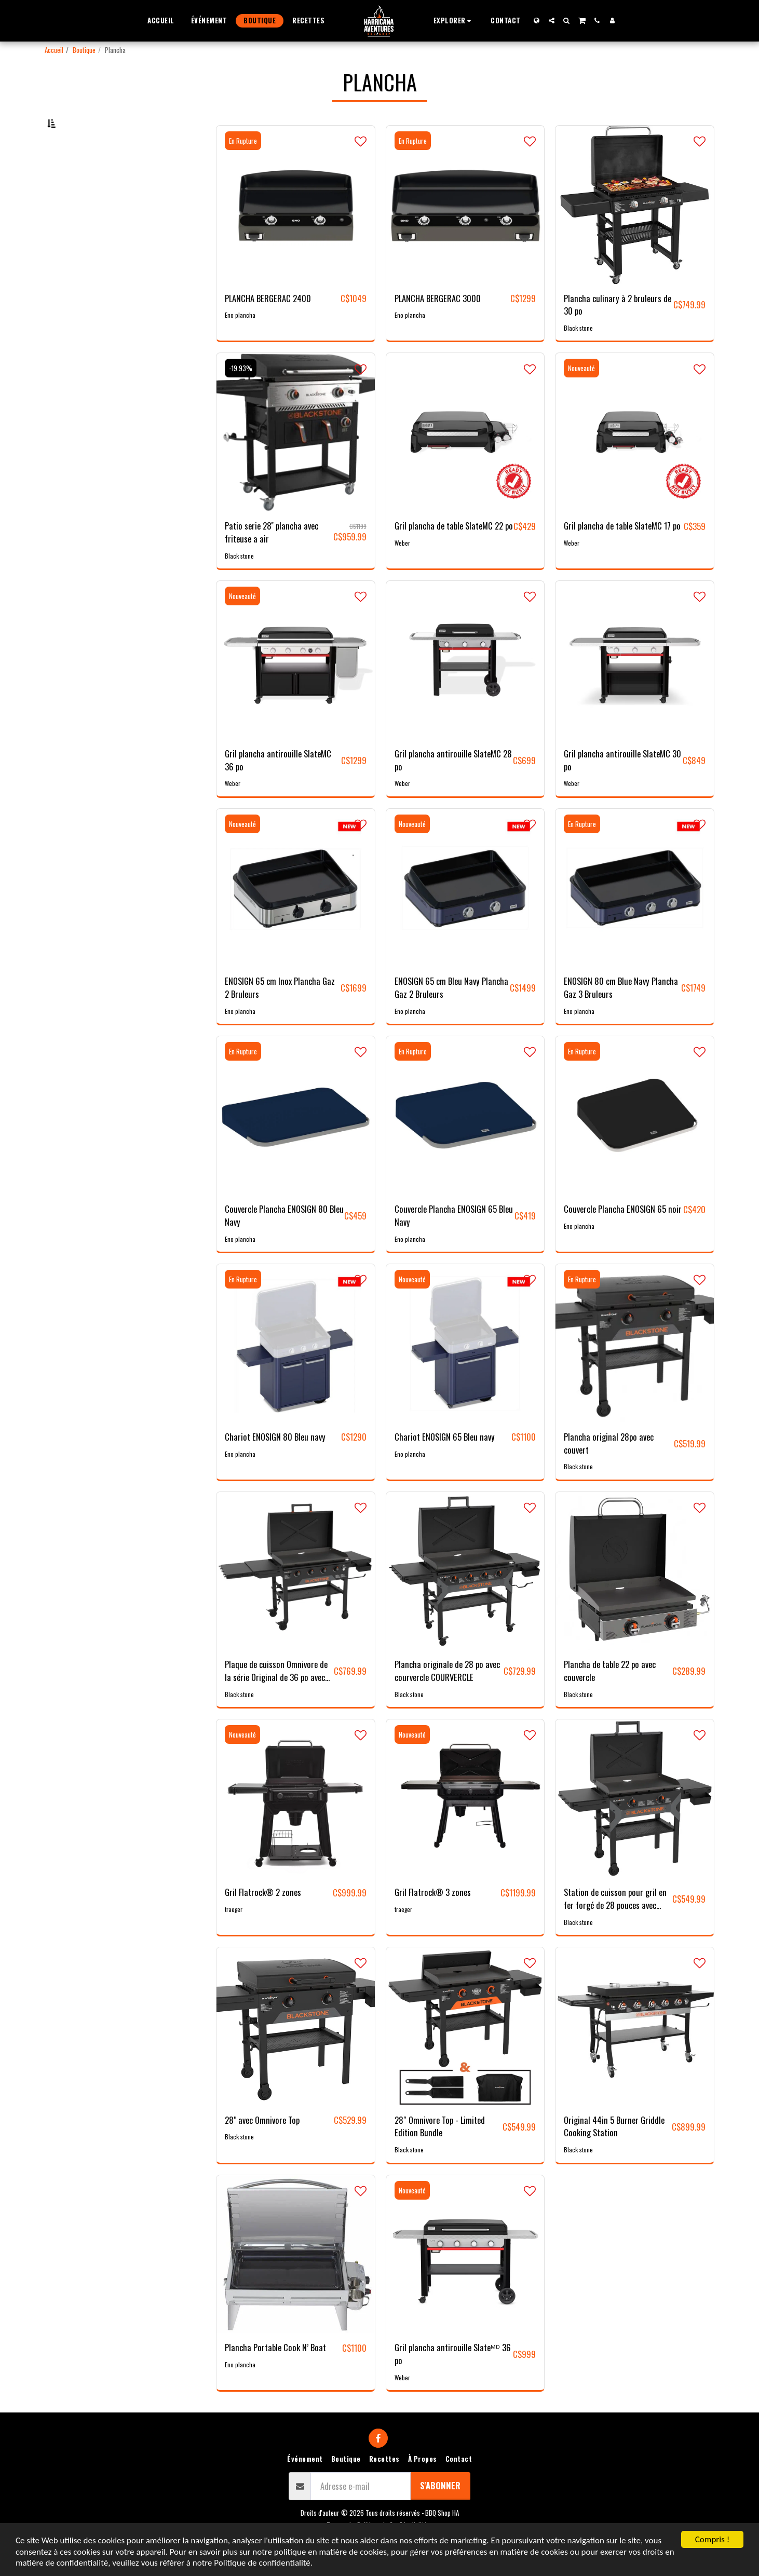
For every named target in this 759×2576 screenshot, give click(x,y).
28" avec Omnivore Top (262, 2147)
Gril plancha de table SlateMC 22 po (454, 554)
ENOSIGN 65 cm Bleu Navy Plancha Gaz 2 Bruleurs (451, 1015)
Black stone (578, 355)
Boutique (84, 50)
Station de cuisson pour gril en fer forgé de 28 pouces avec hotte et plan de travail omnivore (615, 1927)
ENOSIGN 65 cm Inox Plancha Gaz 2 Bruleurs (280, 1015)
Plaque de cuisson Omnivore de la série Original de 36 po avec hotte (276, 1699)
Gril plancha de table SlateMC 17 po (622, 554)
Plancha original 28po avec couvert (609, 1471)
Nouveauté (581, 396)
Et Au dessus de (92, 231)
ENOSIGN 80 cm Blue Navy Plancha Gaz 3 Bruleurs (621, 1015)
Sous (76, 175)
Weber (402, 570)
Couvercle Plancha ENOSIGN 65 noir (623, 1237)
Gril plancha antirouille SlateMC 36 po (278, 788)
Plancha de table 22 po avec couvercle (610, 1699)
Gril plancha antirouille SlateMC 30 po (622, 788)
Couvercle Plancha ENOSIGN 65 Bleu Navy (454, 1243)
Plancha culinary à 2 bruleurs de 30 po (617, 332)
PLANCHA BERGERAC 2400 (268, 326)
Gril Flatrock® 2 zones (263, 1920)
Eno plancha (240, 342)
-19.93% (240, 396)
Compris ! (712, 2539)
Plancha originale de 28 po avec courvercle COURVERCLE (447, 1699)
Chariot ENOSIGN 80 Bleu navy (275, 1465)
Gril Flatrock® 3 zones (433, 1920)
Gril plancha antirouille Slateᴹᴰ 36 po (453, 2382)
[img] (295, 233)
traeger (233, 1937)
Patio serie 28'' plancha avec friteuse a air (271, 560)
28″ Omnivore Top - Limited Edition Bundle (440, 2154)
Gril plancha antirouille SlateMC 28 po (453, 788)
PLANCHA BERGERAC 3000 (438, 326)
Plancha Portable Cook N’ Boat (275, 2375)
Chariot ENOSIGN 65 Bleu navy (445, 1465)
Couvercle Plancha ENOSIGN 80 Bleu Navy (284, 1243)
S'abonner (440, 2513)
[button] (454, 20)
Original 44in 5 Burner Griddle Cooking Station (614, 2154)
